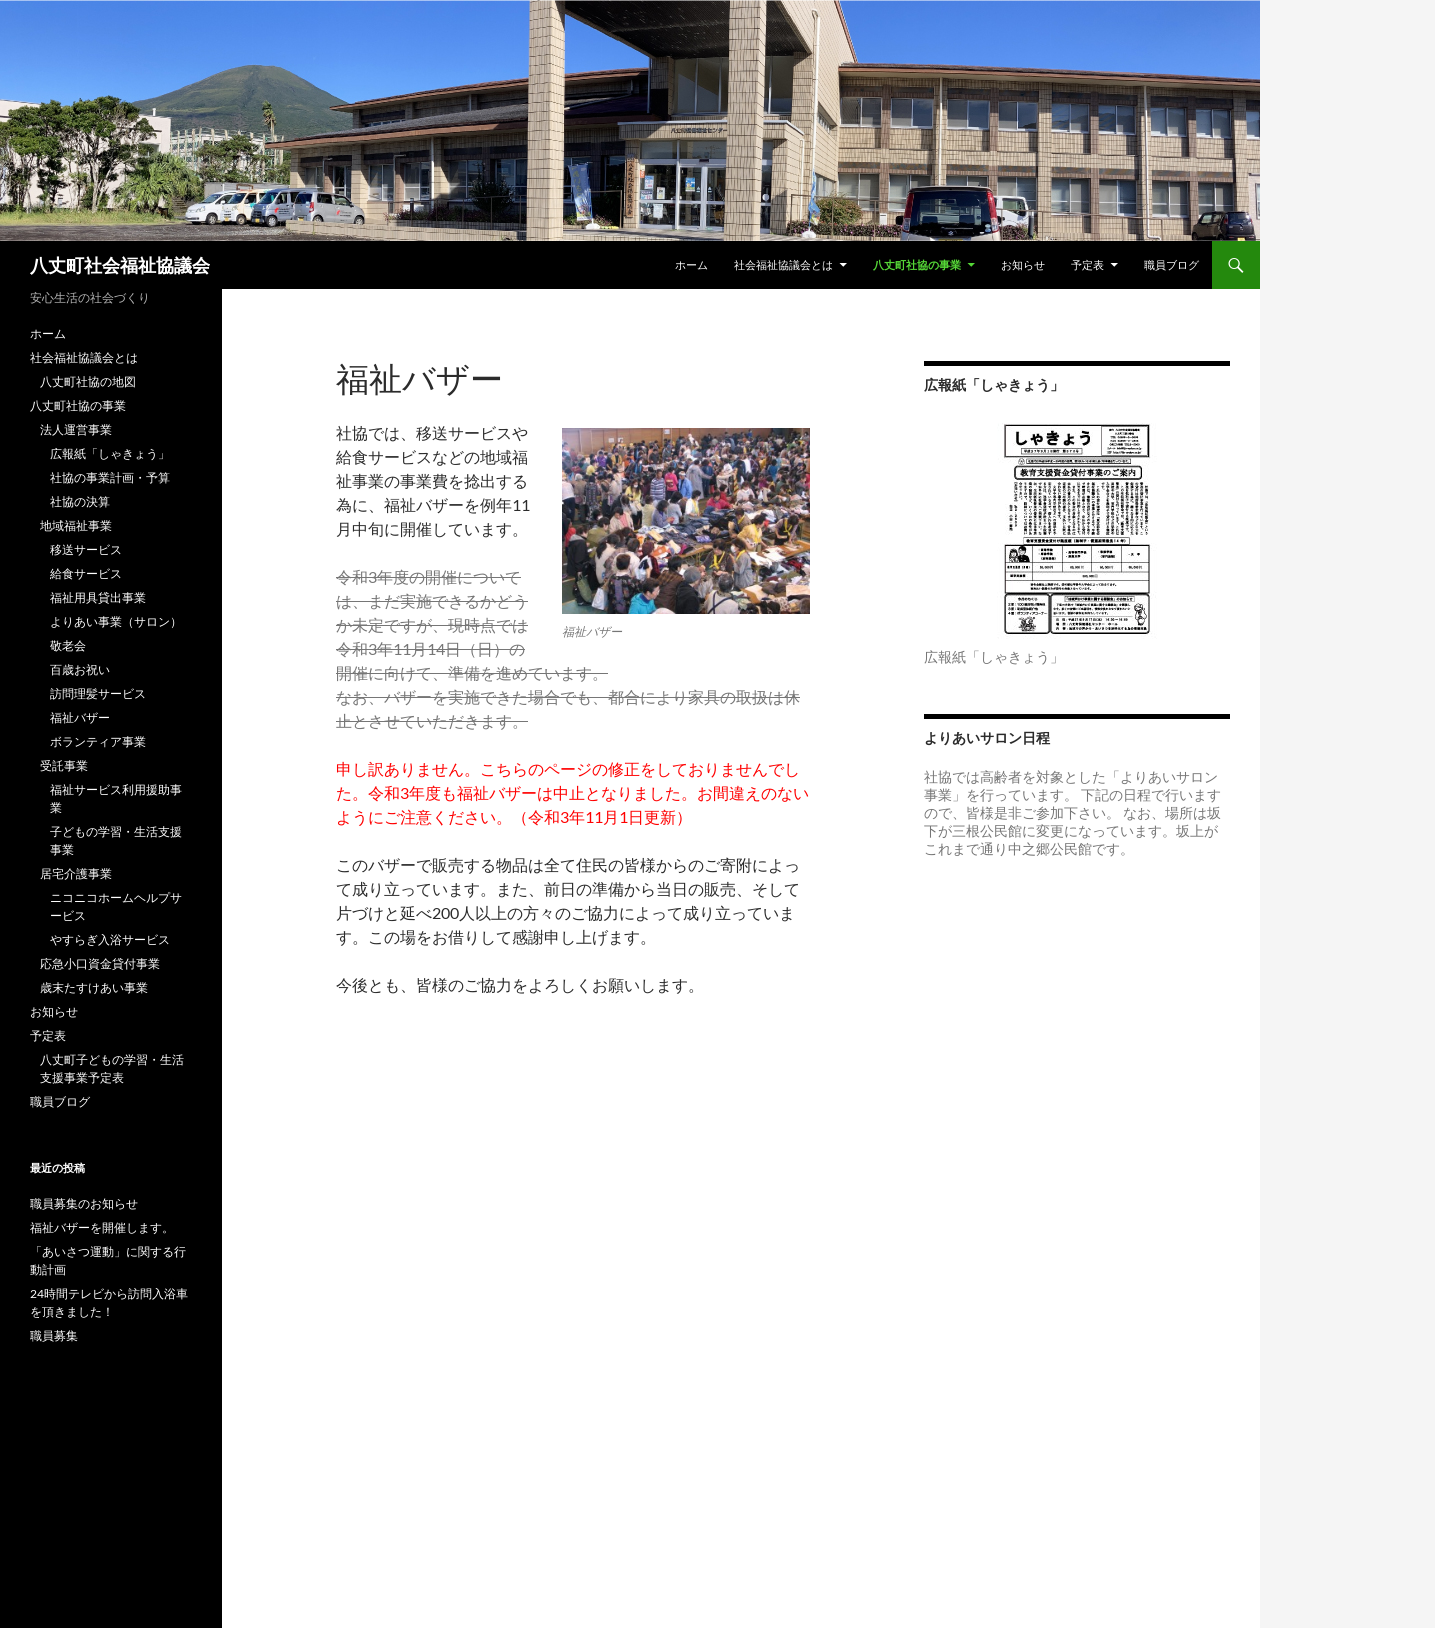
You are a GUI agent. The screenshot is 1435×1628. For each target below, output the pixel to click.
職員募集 (54, 1335)
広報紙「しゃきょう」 (110, 453)
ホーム (691, 264)
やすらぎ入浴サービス (110, 939)
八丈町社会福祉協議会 (120, 265)
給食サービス (86, 573)
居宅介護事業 (76, 873)
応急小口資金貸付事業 (100, 963)
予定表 (1087, 264)
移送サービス (86, 549)
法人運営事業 (76, 429)
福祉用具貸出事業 (98, 597)
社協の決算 (80, 501)
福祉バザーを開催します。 (102, 1227)
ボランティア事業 (98, 741)
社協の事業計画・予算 (110, 477)
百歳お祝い (80, 669)
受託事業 (64, 765)
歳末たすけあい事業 (94, 987)
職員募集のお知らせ (84, 1203)
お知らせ (1023, 264)
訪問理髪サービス (98, 693)
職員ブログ (1171, 264)
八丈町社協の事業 (917, 264)
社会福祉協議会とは (783, 264)
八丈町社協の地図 (88, 381)
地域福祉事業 (76, 525)
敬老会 (68, 645)
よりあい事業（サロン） (116, 621)
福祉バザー (80, 717)
